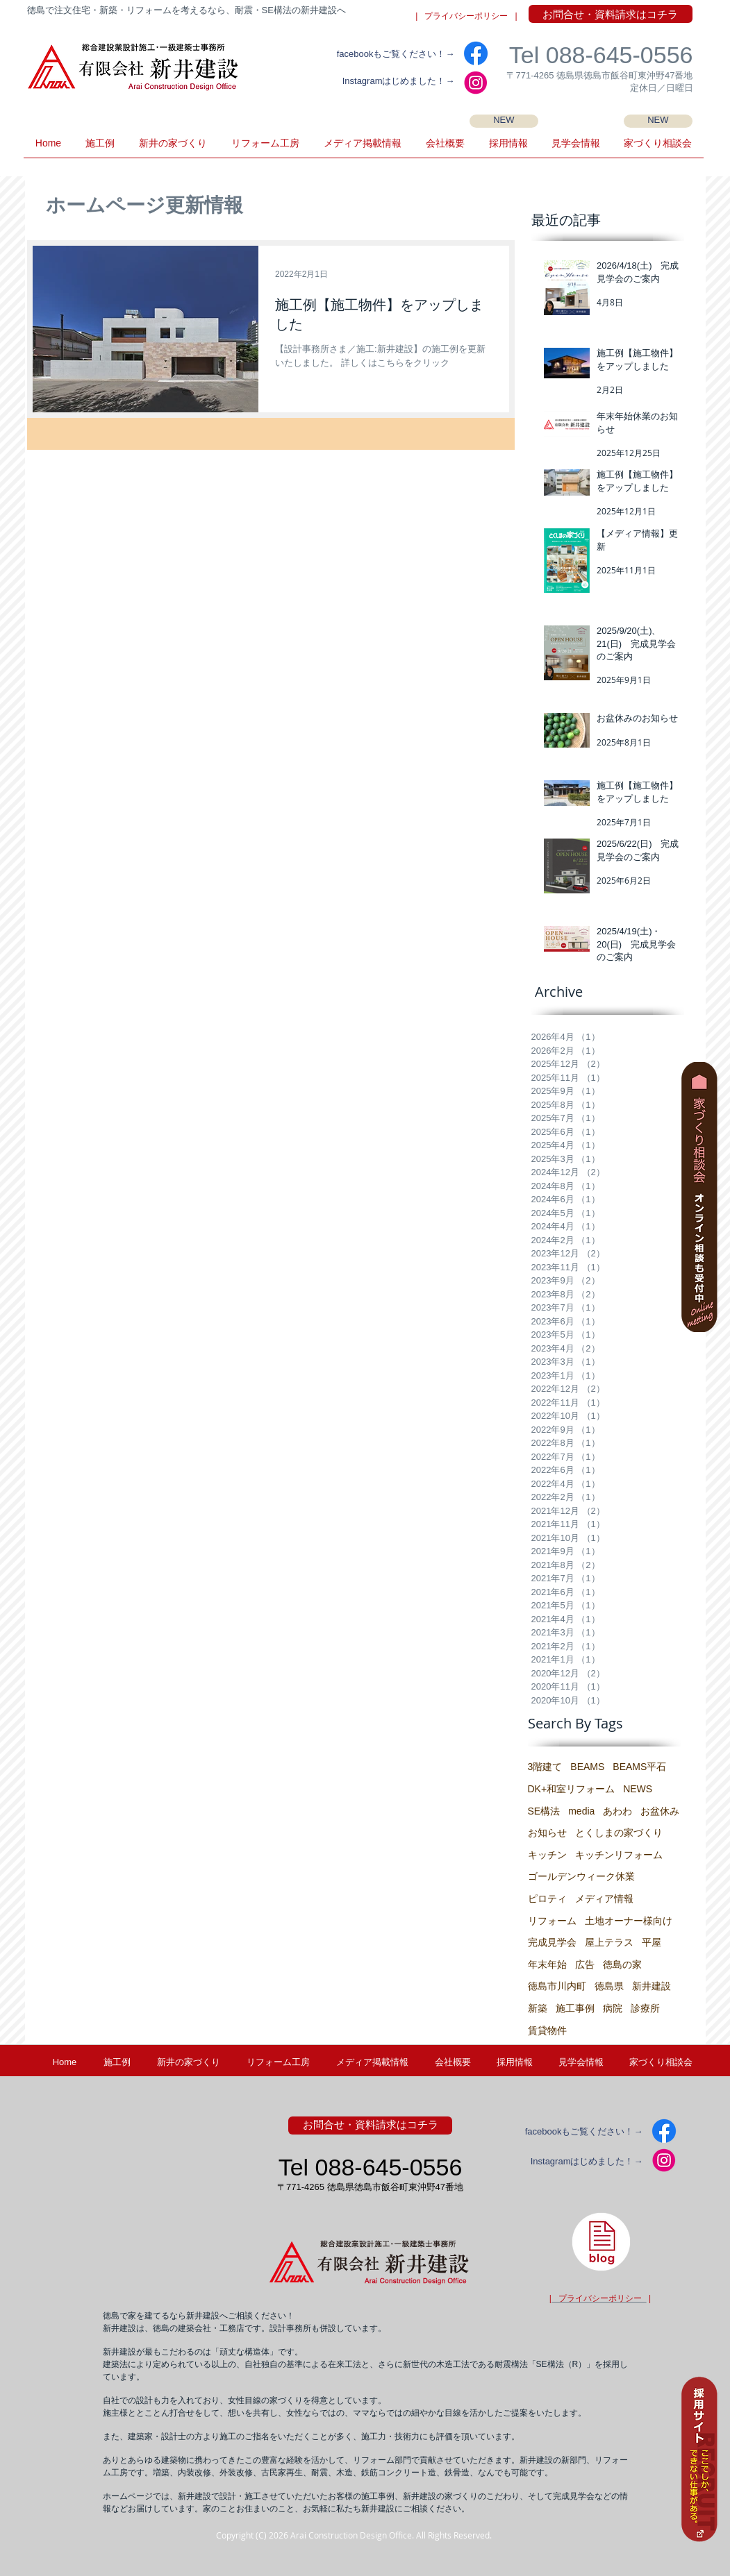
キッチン (547, 1854)
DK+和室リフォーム (571, 1788)
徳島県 (609, 1986)
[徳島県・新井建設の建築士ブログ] (601, 2241)
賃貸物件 (547, 2030)
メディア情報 (604, 1898)
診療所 (645, 2008)
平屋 (651, 1942)
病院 (612, 2008)
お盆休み (659, 1811)
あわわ (617, 1811)
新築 (537, 2008)
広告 (585, 1964)
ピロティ (547, 1898)
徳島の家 (622, 1964)
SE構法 (544, 1811)
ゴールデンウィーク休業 (581, 1876)
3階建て (545, 1766)
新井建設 (651, 1986)
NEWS (637, 1788)
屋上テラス (609, 1942)
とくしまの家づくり (619, 1832)
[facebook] (475, 53)
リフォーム (552, 1920)
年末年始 (547, 1964)
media (581, 1811)
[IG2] (475, 82)
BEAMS (587, 1766)
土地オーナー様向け (628, 1920)
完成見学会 (552, 1942)
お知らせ (547, 1832)
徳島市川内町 (557, 1986)
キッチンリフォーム (619, 1854)
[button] (576, 148)
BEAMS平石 (639, 1766)
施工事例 (575, 2008)
